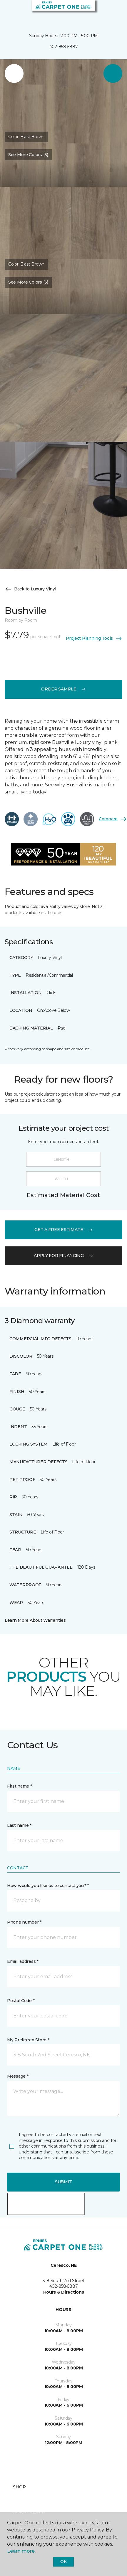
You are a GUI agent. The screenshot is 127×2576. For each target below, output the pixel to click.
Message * (17, 2076)
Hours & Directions (63, 2292)
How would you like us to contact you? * (48, 1885)
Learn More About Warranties (35, 1620)
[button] (104, 11)
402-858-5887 (63, 46)
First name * (19, 1786)
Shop (19, 2487)
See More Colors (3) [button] (28, 154)
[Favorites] (111, 11)
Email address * (23, 1961)
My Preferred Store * (28, 2040)
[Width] (63, 1178)
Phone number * (24, 1922)
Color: (26, 136)
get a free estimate (63, 1229)
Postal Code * (20, 2001)
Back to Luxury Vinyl (30, 589)
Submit (63, 2181)
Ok (63, 2561)
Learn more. (21, 2551)
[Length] (63, 1159)
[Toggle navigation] (8, 12)
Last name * (19, 1825)
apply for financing (63, 1255)
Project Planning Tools (94, 638)
